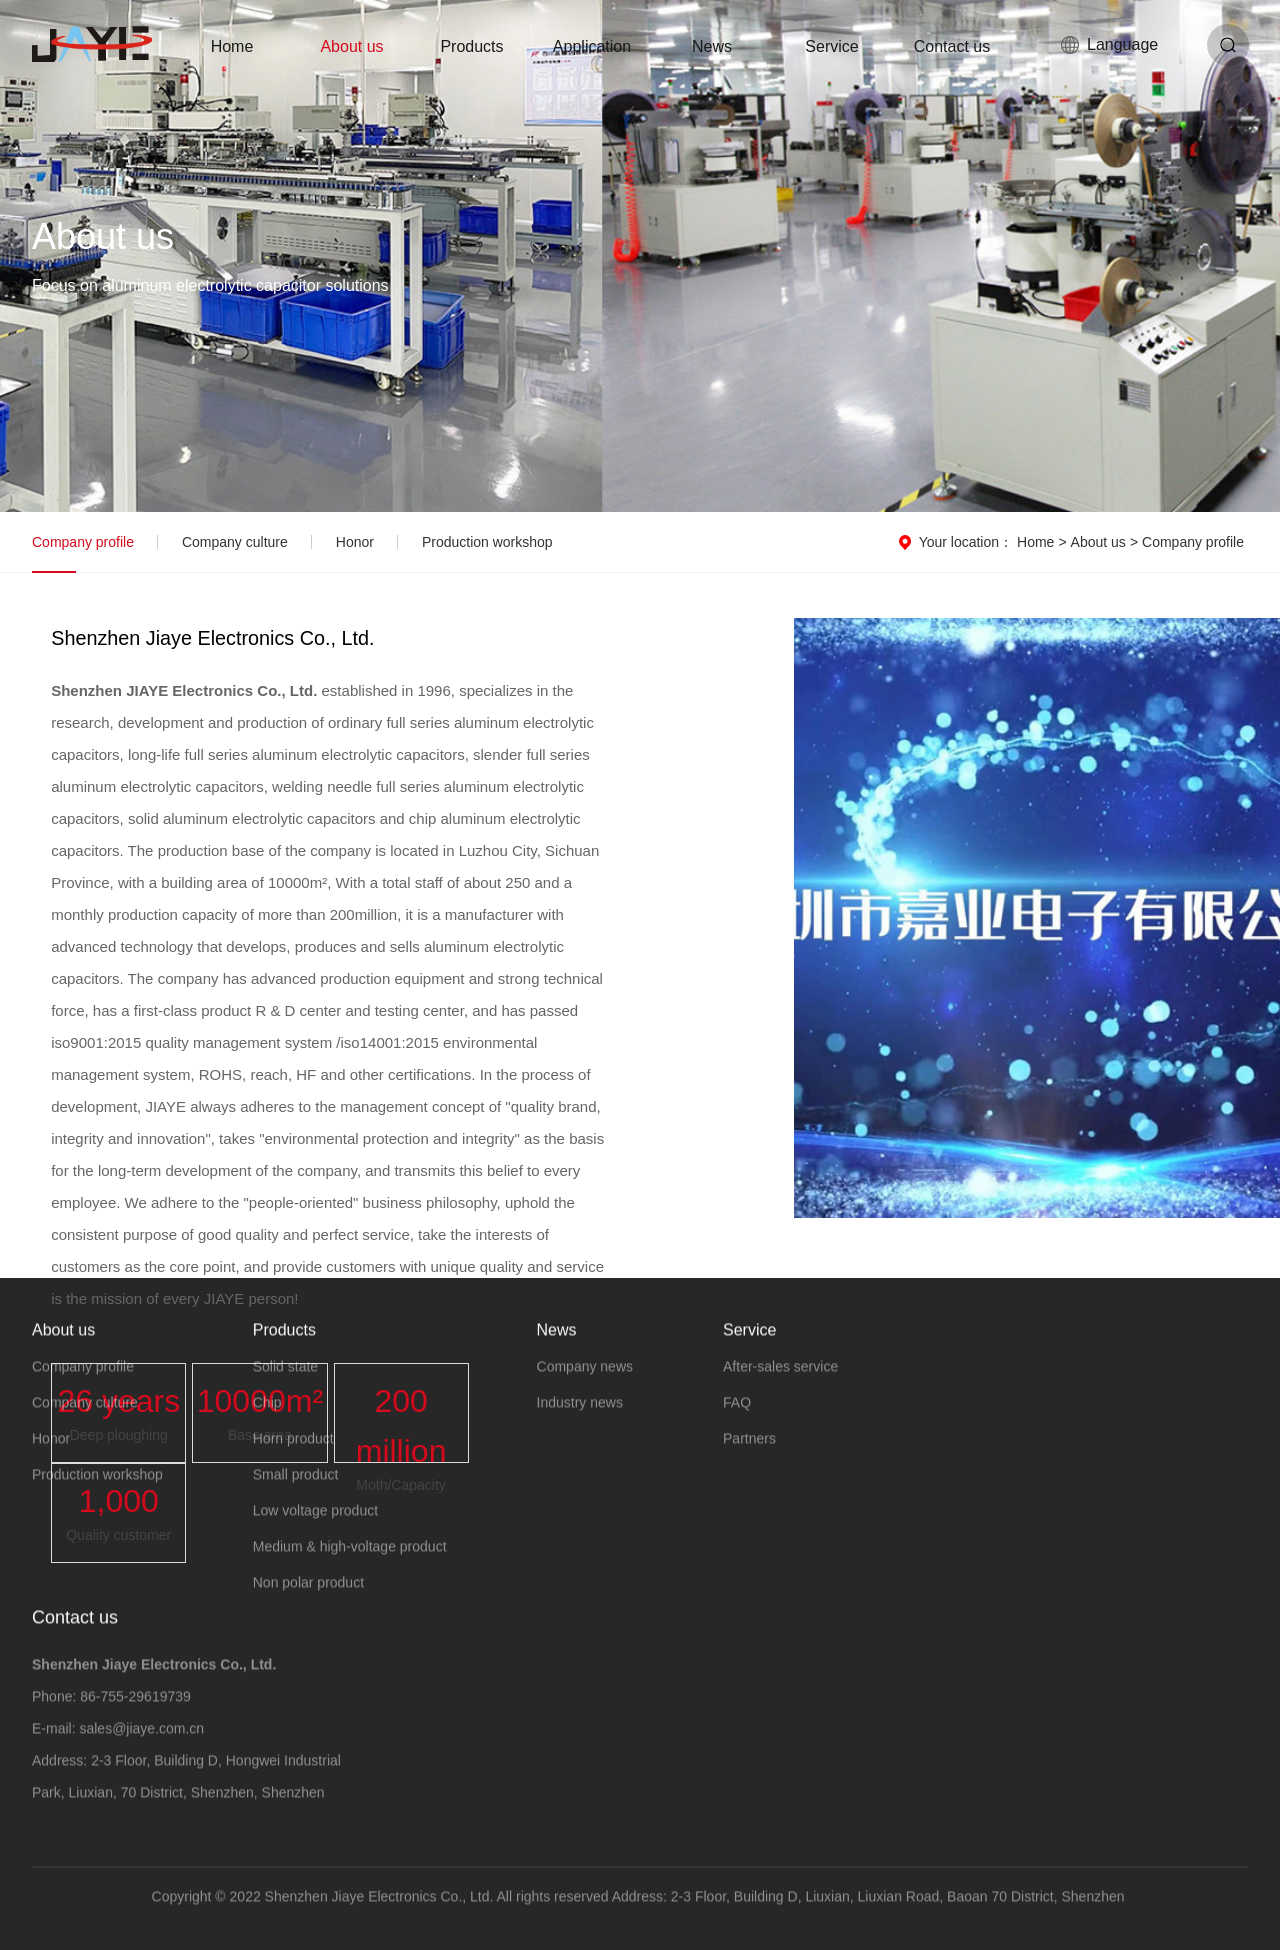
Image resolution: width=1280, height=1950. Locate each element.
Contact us (952, 46)
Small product (296, 1490)
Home (232, 46)
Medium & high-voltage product (350, 1562)
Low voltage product (315, 1526)
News (712, 46)
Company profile (83, 542)
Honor (355, 542)
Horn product (293, 1454)
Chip (267, 1418)
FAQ (737, 1418)
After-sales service (780, 1382)
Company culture (235, 542)
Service (831, 46)
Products (471, 46)
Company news (585, 1382)
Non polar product (308, 1598)
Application (592, 46)
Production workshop (487, 542)
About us (351, 46)
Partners (749, 1454)
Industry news (580, 1418)
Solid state (285, 1382)
